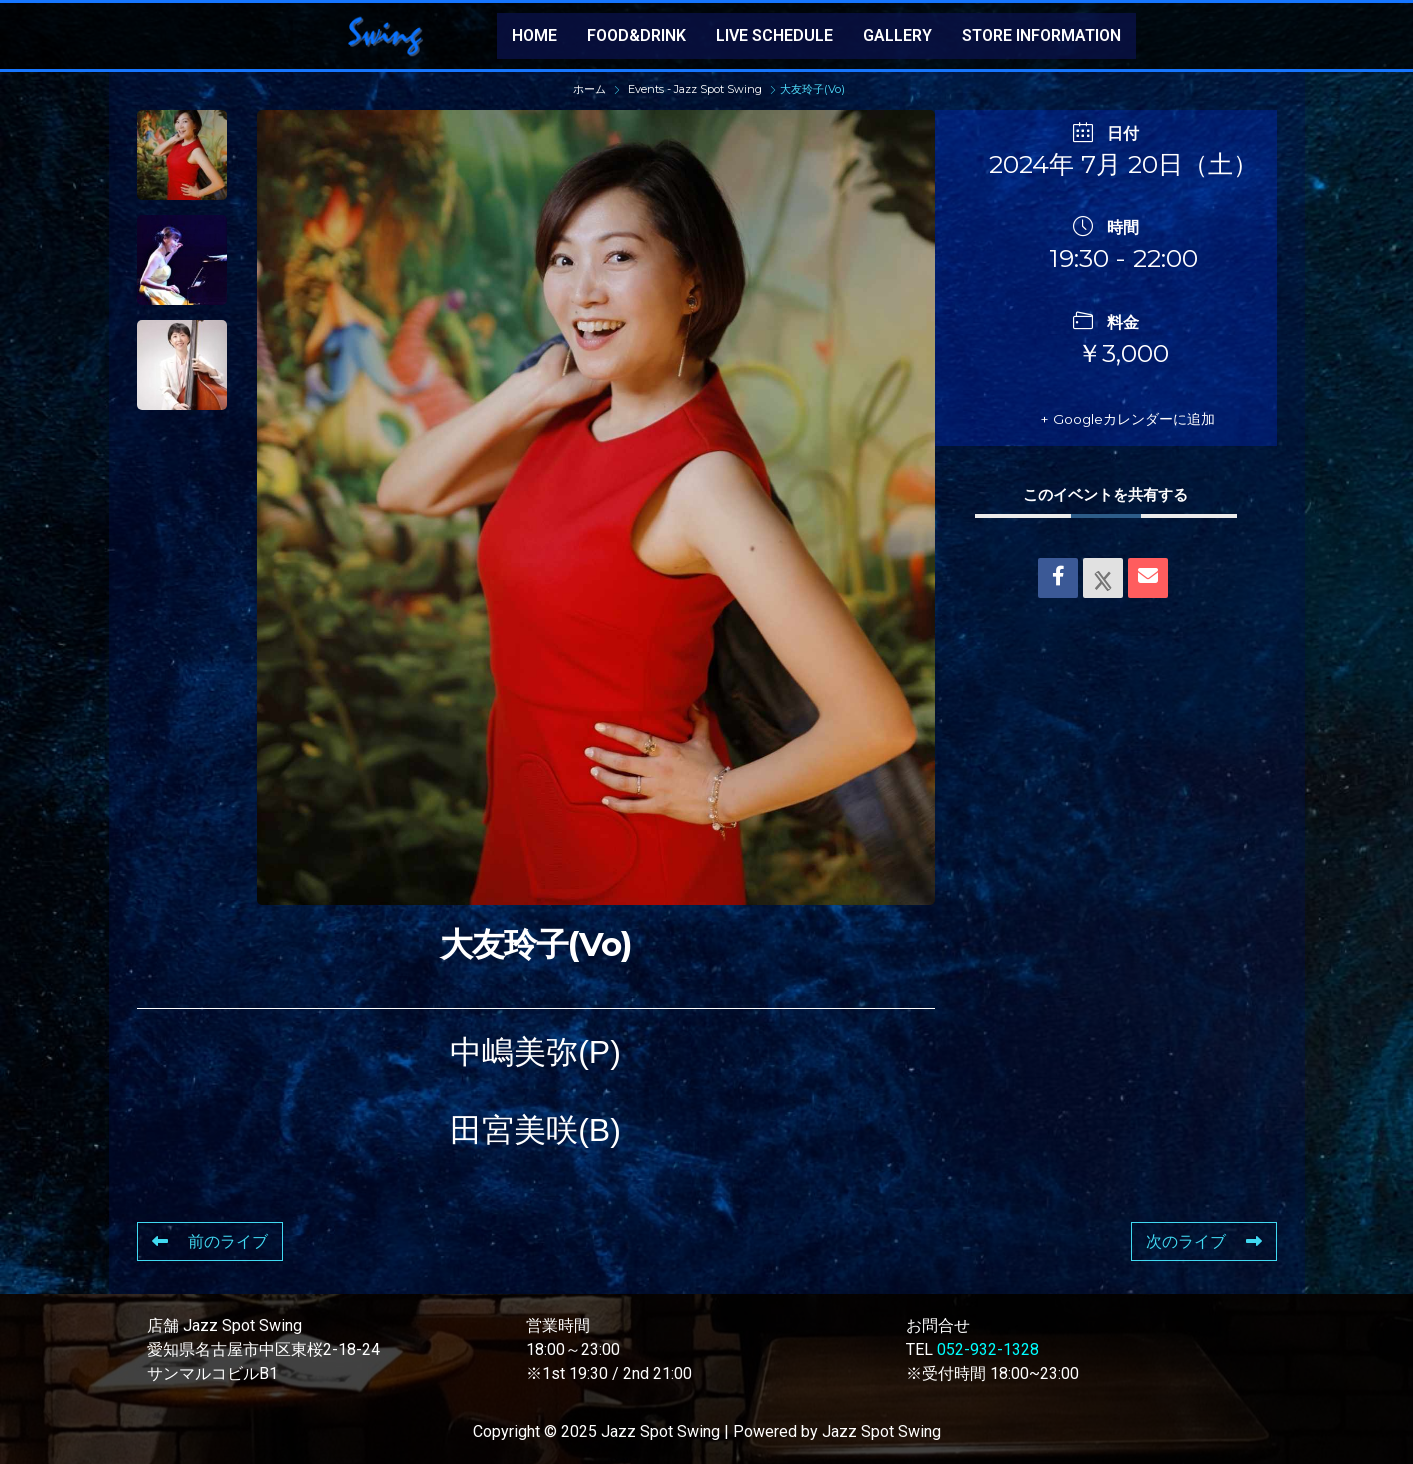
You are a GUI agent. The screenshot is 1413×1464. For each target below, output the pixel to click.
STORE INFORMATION (1041, 35)
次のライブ (1204, 1241)
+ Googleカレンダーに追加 (1110, 418)
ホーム (591, 89)
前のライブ (210, 1241)
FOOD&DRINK (636, 35)
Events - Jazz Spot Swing (695, 89)
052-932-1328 (988, 1349)
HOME (534, 35)
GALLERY (897, 35)
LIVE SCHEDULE (774, 35)
